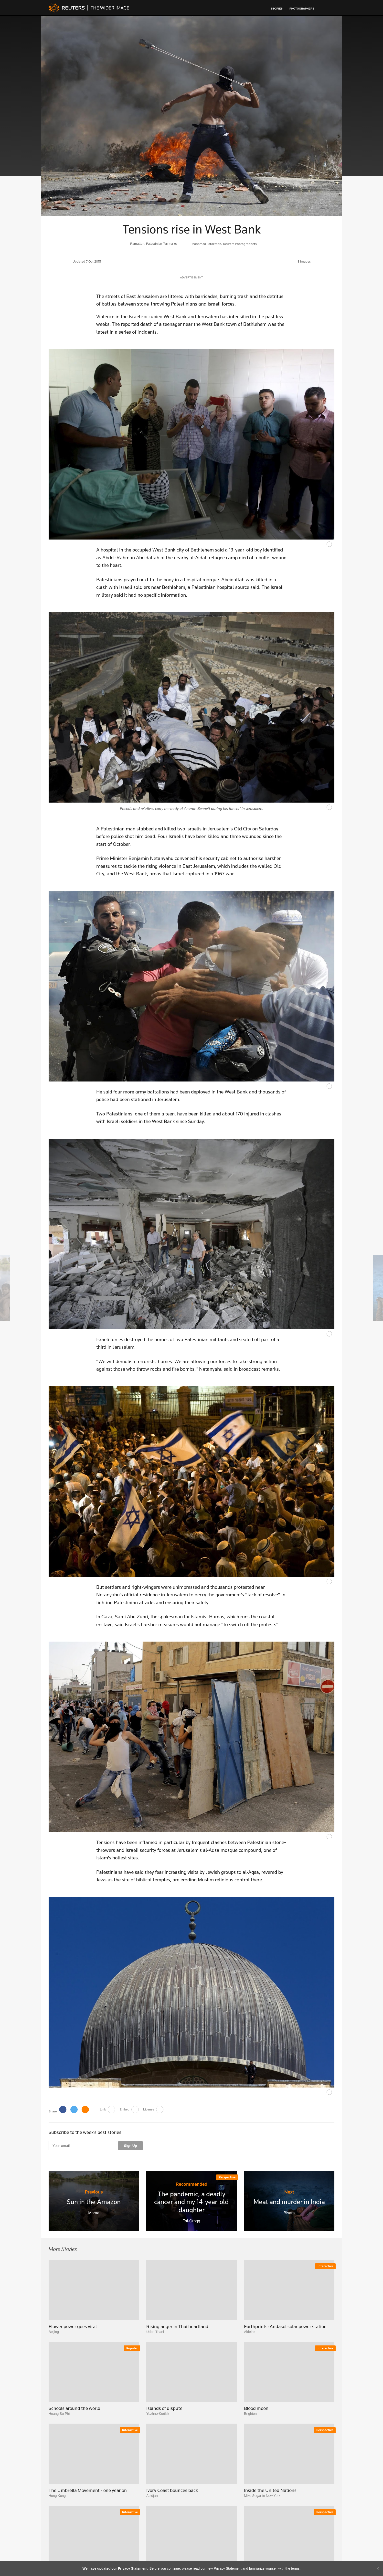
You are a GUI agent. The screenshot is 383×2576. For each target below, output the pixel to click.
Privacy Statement (228, 2568)
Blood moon (256, 2408)
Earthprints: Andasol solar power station (285, 2326)
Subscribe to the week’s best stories (85, 2132)
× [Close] (377, 2568)
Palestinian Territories (161, 244)
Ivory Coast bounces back (172, 2490)
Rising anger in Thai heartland (177, 2326)
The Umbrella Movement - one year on (88, 2490)
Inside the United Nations (270, 2490)
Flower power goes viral (73, 2326)
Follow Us (239, 8)
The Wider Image (108, 8)
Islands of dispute (164, 2408)
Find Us (251, 8)
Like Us (245, 8)
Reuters (67, 8)
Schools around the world (74, 2408)
